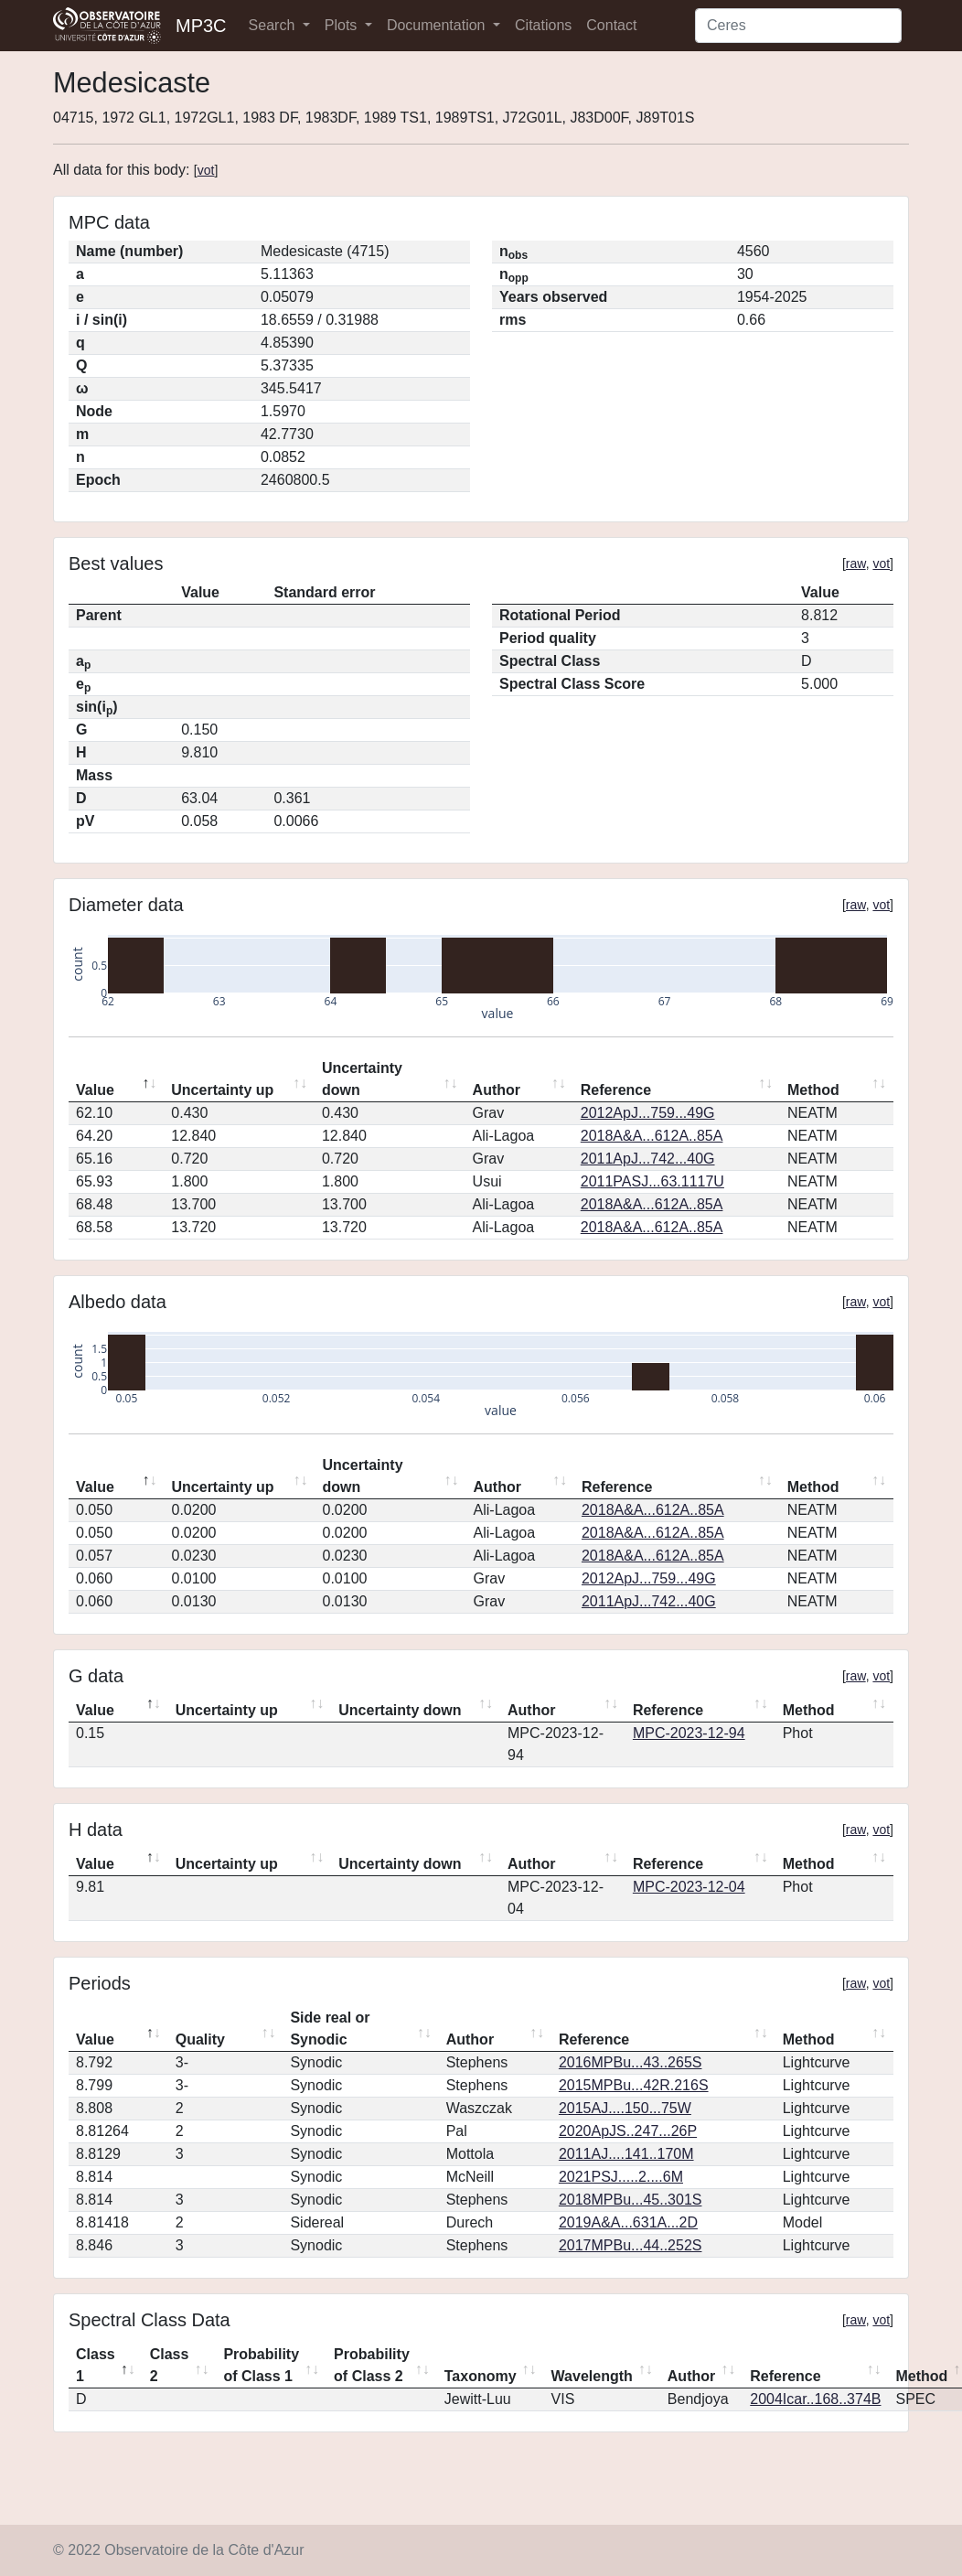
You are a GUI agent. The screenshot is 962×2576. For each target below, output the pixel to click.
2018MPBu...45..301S (630, 2199)
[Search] (798, 25)
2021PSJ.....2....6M (621, 2176)
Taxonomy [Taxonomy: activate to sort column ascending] (480, 2376)
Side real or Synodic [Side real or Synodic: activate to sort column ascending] (329, 2028)
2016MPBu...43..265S (630, 2062)
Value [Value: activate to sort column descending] (95, 1090)
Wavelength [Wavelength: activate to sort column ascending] (592, 2376)
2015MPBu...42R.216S (634, 2085)
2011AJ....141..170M (626, 2154)
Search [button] (274, 25)
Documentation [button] (438, 25)
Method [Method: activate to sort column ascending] (813, 1090)
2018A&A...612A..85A (652, 1135)
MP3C (201, 26)
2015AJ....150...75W (625, 2108)
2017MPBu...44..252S (630, 2245)
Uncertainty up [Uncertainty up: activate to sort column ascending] (222, 1090)
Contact (611, 25)
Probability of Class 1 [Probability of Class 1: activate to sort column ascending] (261, 2365)
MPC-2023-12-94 (689, 1733)
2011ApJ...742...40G (648, 1158)
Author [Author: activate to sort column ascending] (496, 1090)
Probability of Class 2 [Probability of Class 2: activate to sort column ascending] (372, 2365)
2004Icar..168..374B (815, 2399)
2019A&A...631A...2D (628, 2222)
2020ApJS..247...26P (628, 2131)
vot (206, 170)
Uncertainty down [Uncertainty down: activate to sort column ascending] (362, 1079)
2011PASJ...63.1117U (652, 1181)
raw (856, 563)
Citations (543, 25)
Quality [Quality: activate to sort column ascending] (200, 2039)
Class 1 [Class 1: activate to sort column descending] (95, 2365)
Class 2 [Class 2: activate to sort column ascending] (169, 2365)
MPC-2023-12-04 (689, 1886)
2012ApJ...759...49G (648, 1113)
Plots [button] (343, 25)
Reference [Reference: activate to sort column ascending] (616, 1090)
